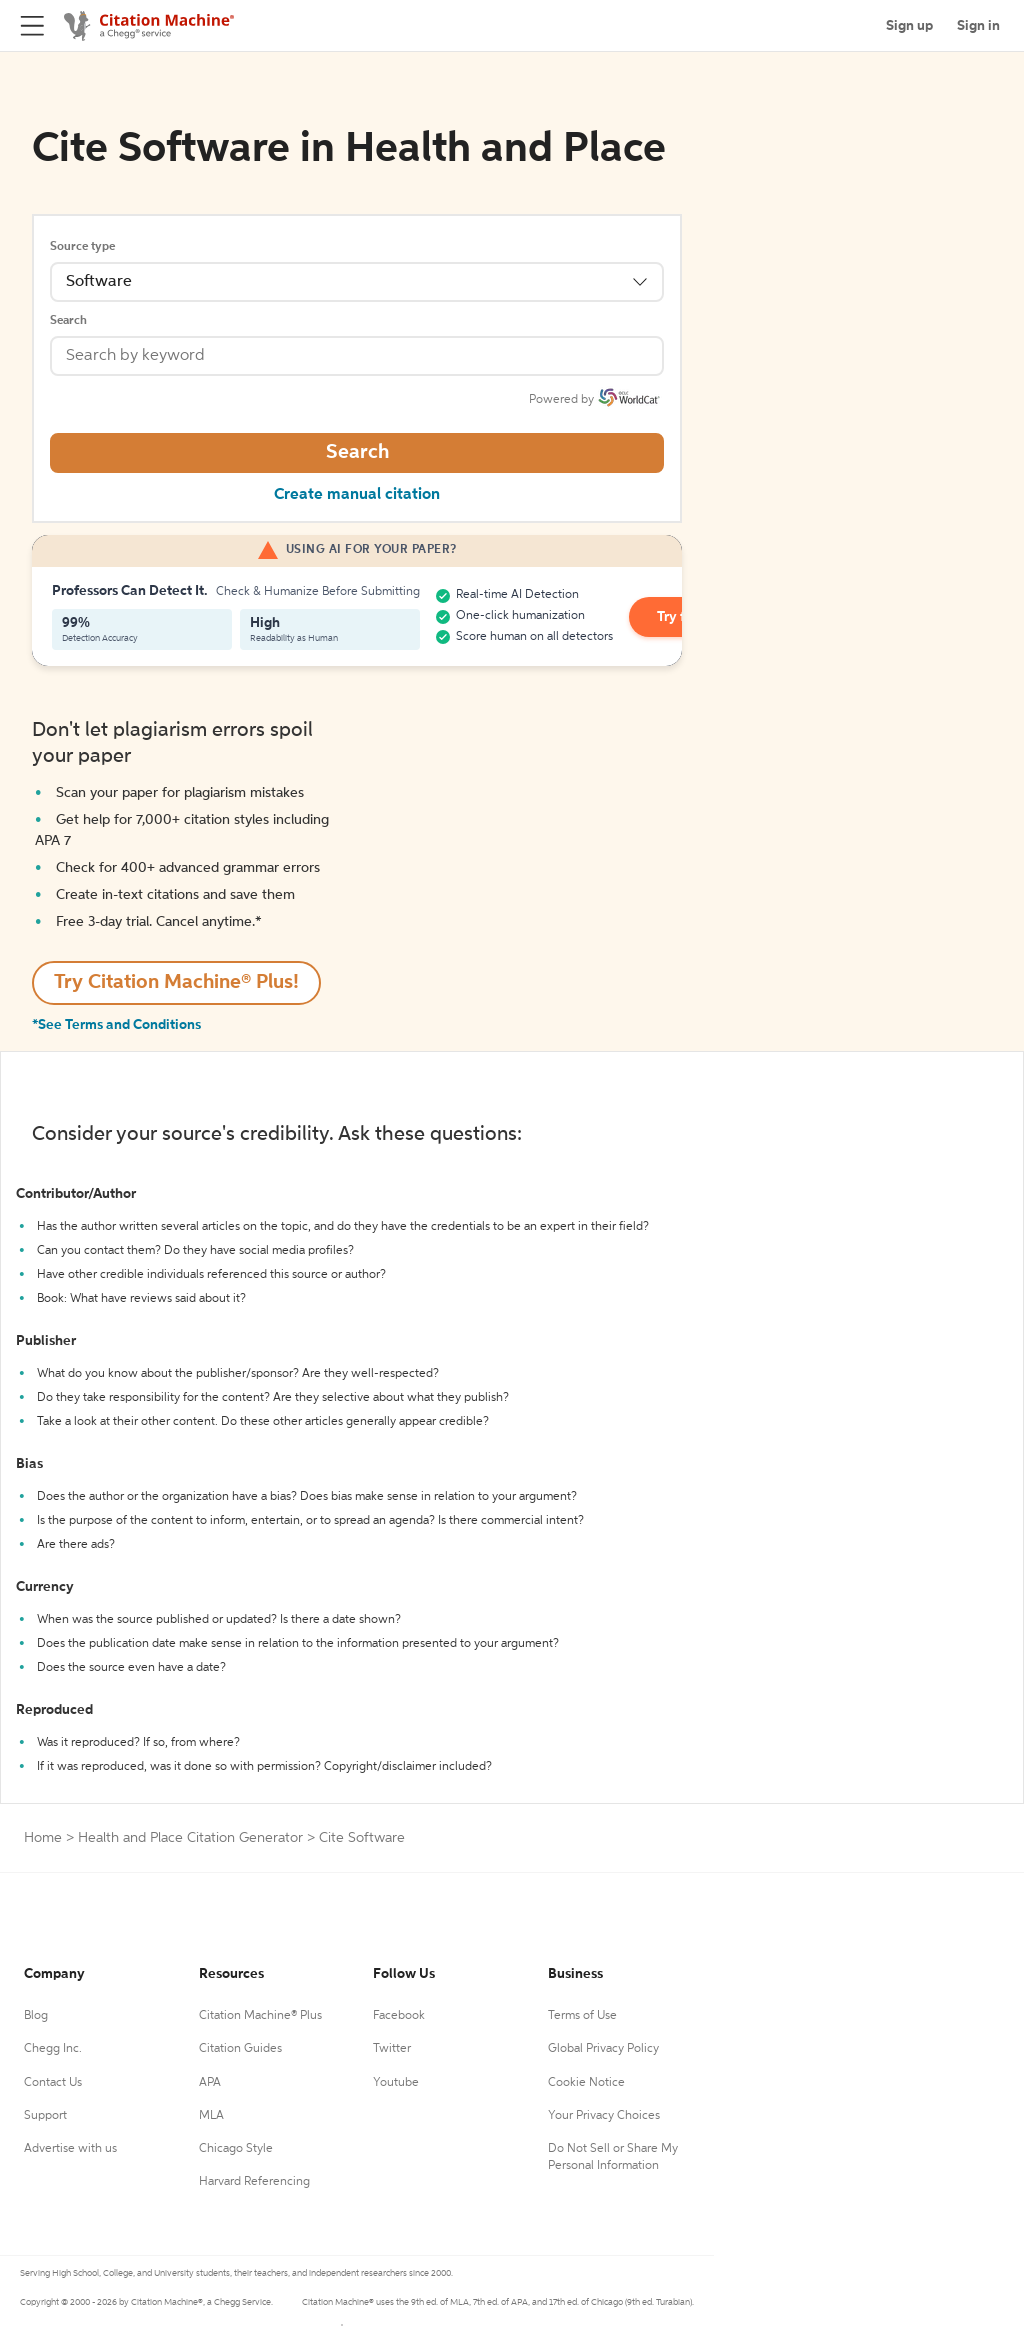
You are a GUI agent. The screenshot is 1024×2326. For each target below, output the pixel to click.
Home (43, 1838)
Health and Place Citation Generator (190, 1838)
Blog (36, 2016)
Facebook (399, 2016)
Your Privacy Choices (604, 2116)
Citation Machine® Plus (260, 2016)
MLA (211, 2116)
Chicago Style (236, 2149)
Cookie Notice (586, 2083)
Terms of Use (582, 2016)
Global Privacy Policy (603, 2049)
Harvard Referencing (254, 2182)
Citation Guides (240, 2049)
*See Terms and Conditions (116, 1025)
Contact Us (53, 2083)
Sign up (909, 26)
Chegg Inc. (53, 2049)
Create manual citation (357, 495)
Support (45, 2116)
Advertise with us (70, 2149)
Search (68, 321)
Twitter (392, 2049)
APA (210, 2083)
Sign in (978, 26)
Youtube (396, 2083)
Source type (82, 247)
